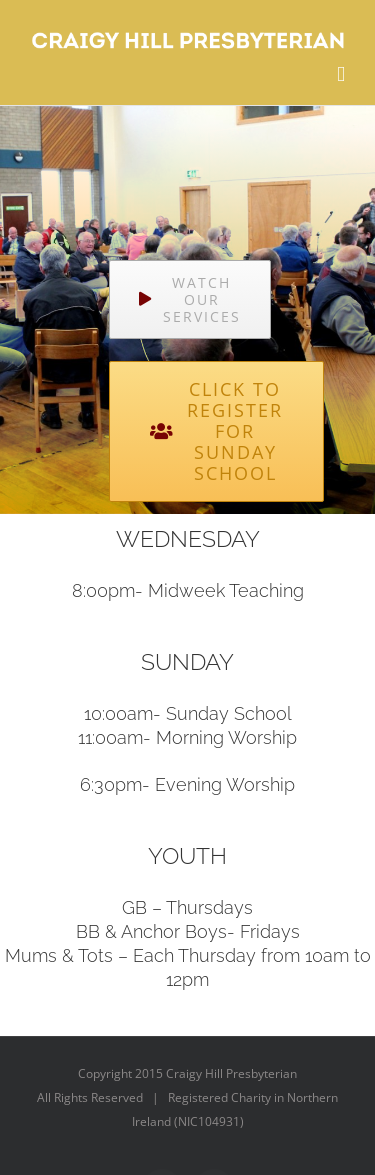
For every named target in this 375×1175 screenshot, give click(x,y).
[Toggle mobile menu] (341, 74)
